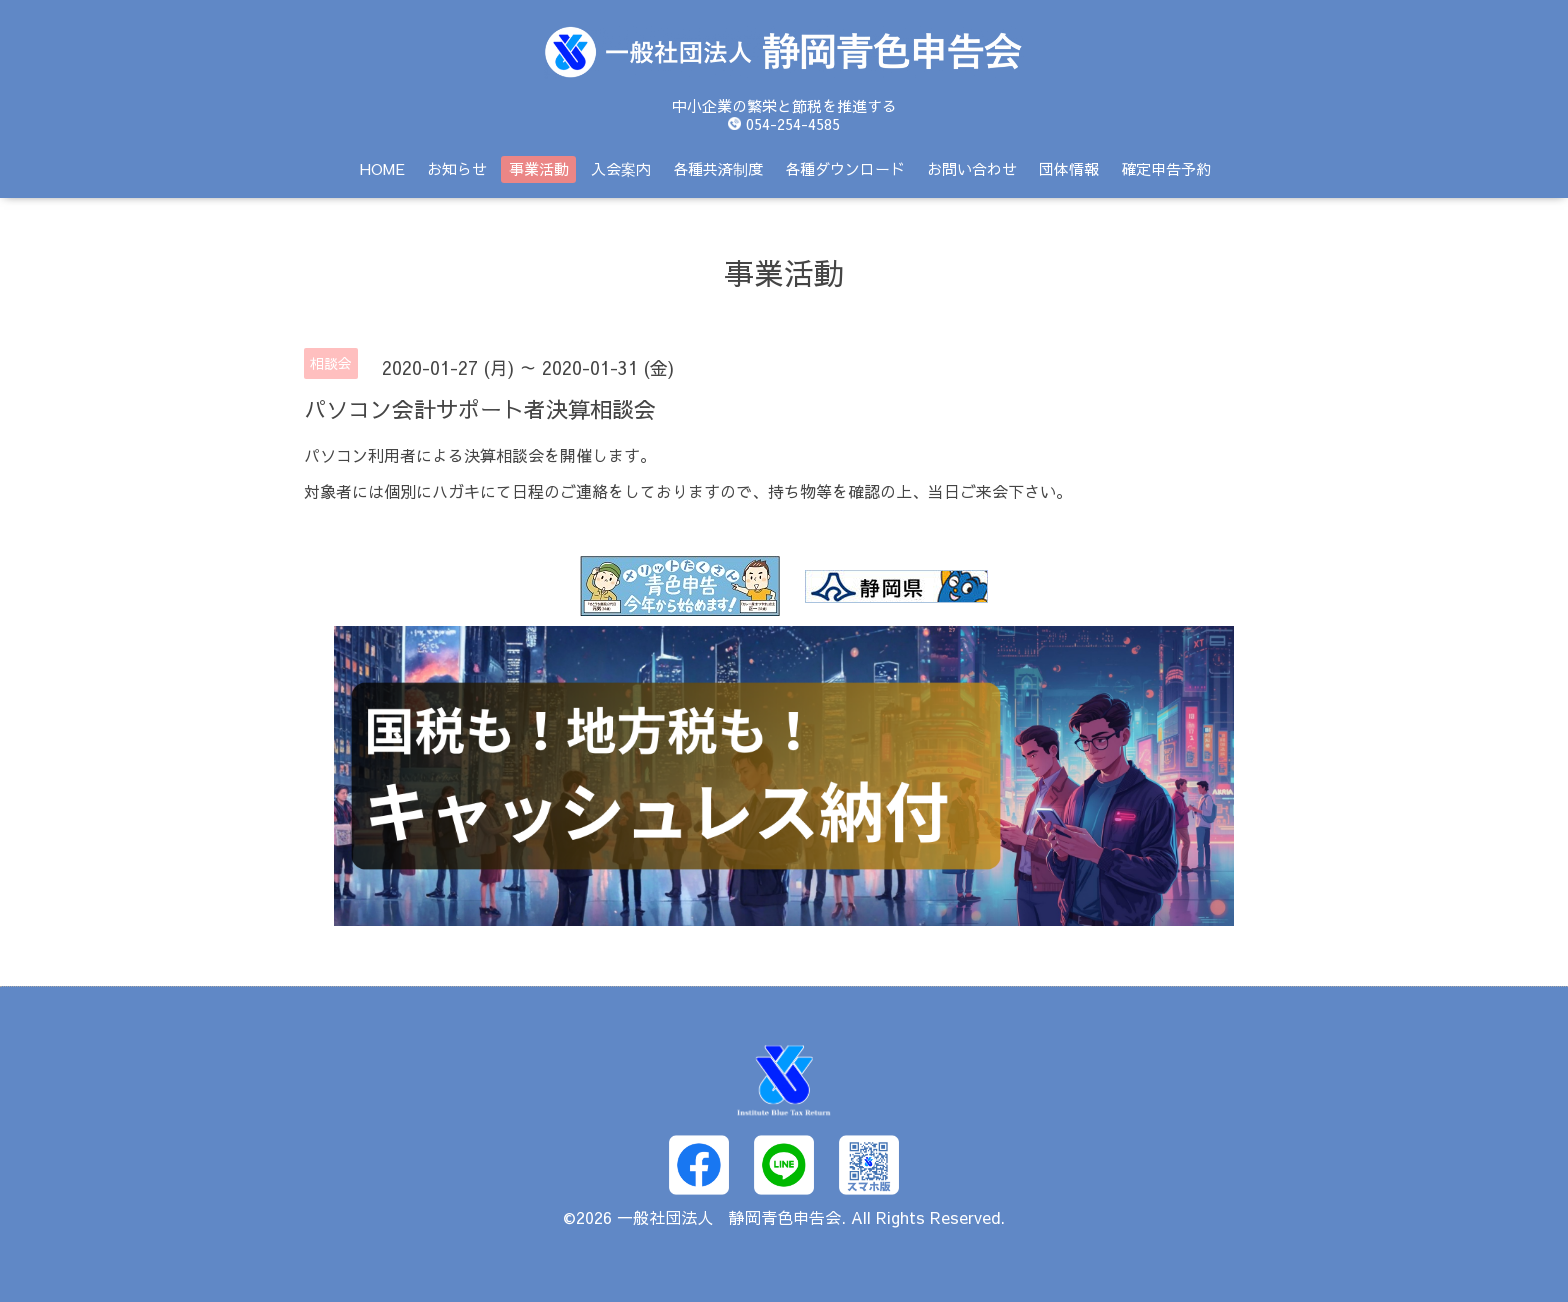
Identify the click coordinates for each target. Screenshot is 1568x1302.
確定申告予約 (1166, 168)
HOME (382, 168)
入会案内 (621, 168)
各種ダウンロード (845, 168)
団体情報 (1069, 168)
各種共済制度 (718, 168)
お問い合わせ (972, 168)
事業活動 (539, 168)
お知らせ (457, 168)
